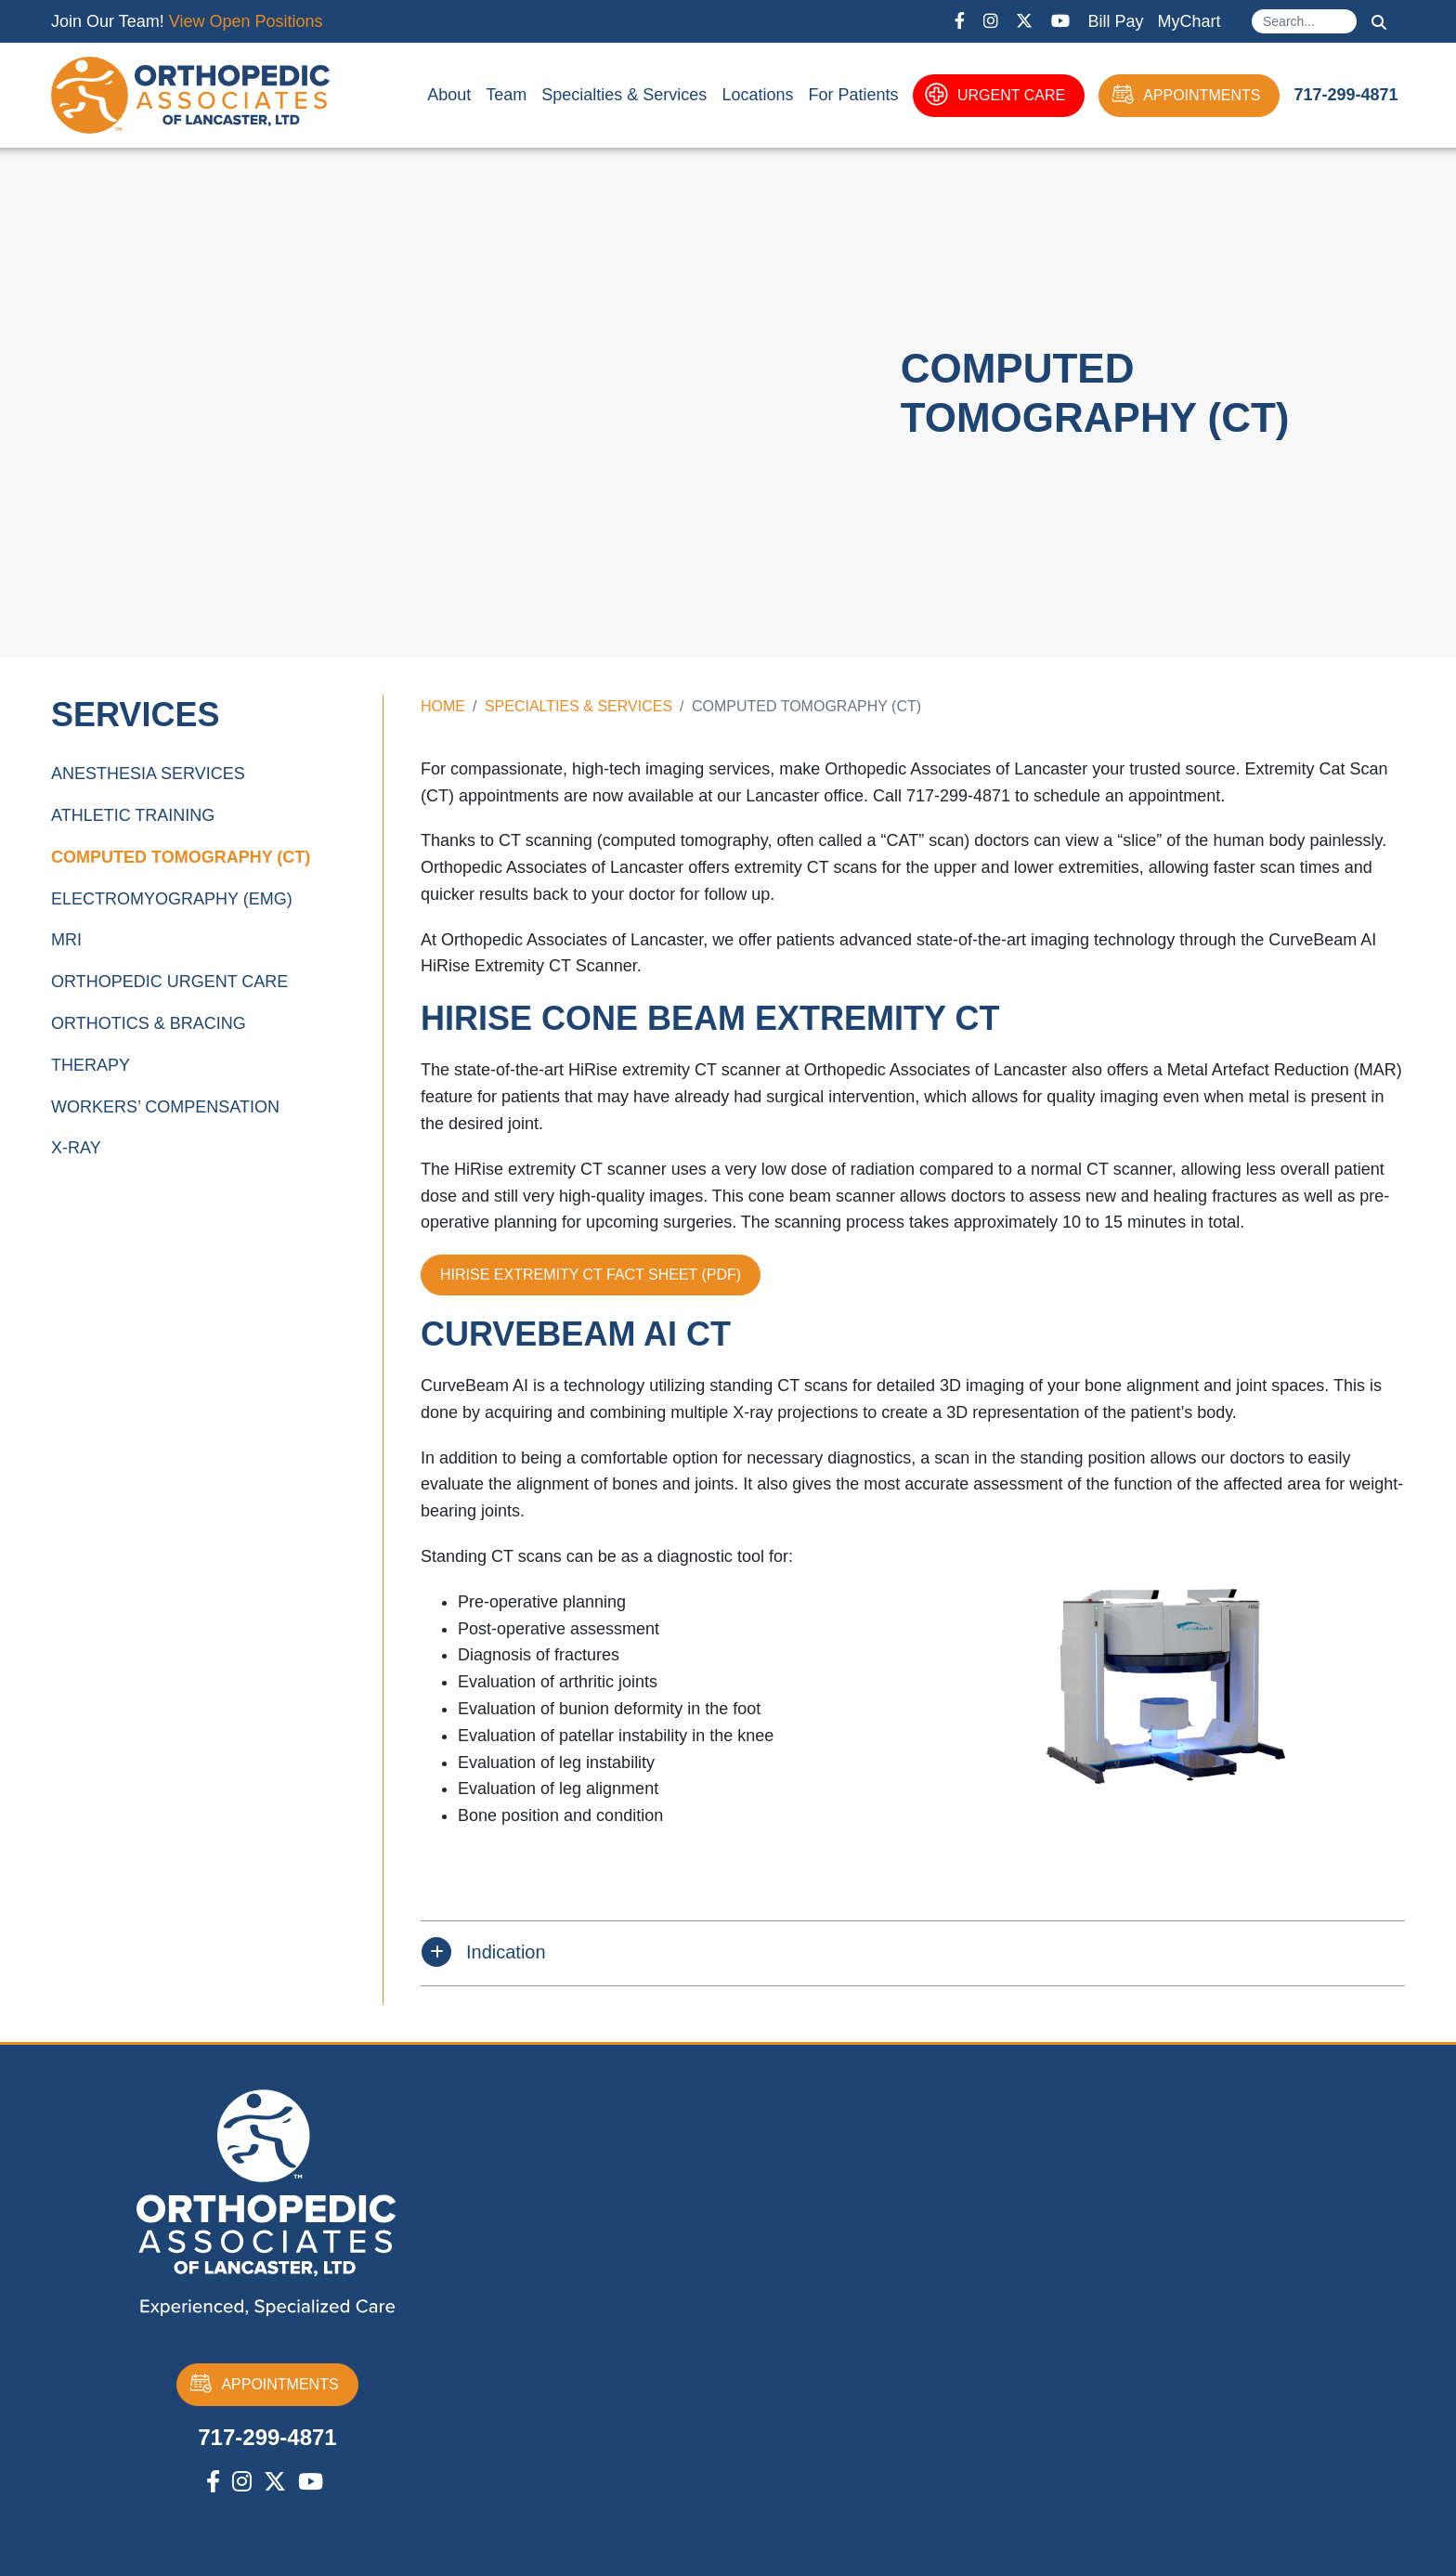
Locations (757, 94)
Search (1379, 22)
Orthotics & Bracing (148, 1023)
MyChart (1188, 21)
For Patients (853, 94)
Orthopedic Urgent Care (169, 981)
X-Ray (76, 1147)
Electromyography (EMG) (171, 899)
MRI (66, 939)
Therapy (90, 1065)
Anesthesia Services (148, 773)
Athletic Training (132, 815)
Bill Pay (1115, 21)
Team (506, 94)
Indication (506, 1952)
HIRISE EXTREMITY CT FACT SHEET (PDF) (590, 1274)
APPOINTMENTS (1185, 96)
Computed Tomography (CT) (180, 857)
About (449, 94)
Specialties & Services (624, 94)
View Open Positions (246, 21)
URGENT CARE (995, 96)
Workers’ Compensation (165, 1107)
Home (443, 706)
